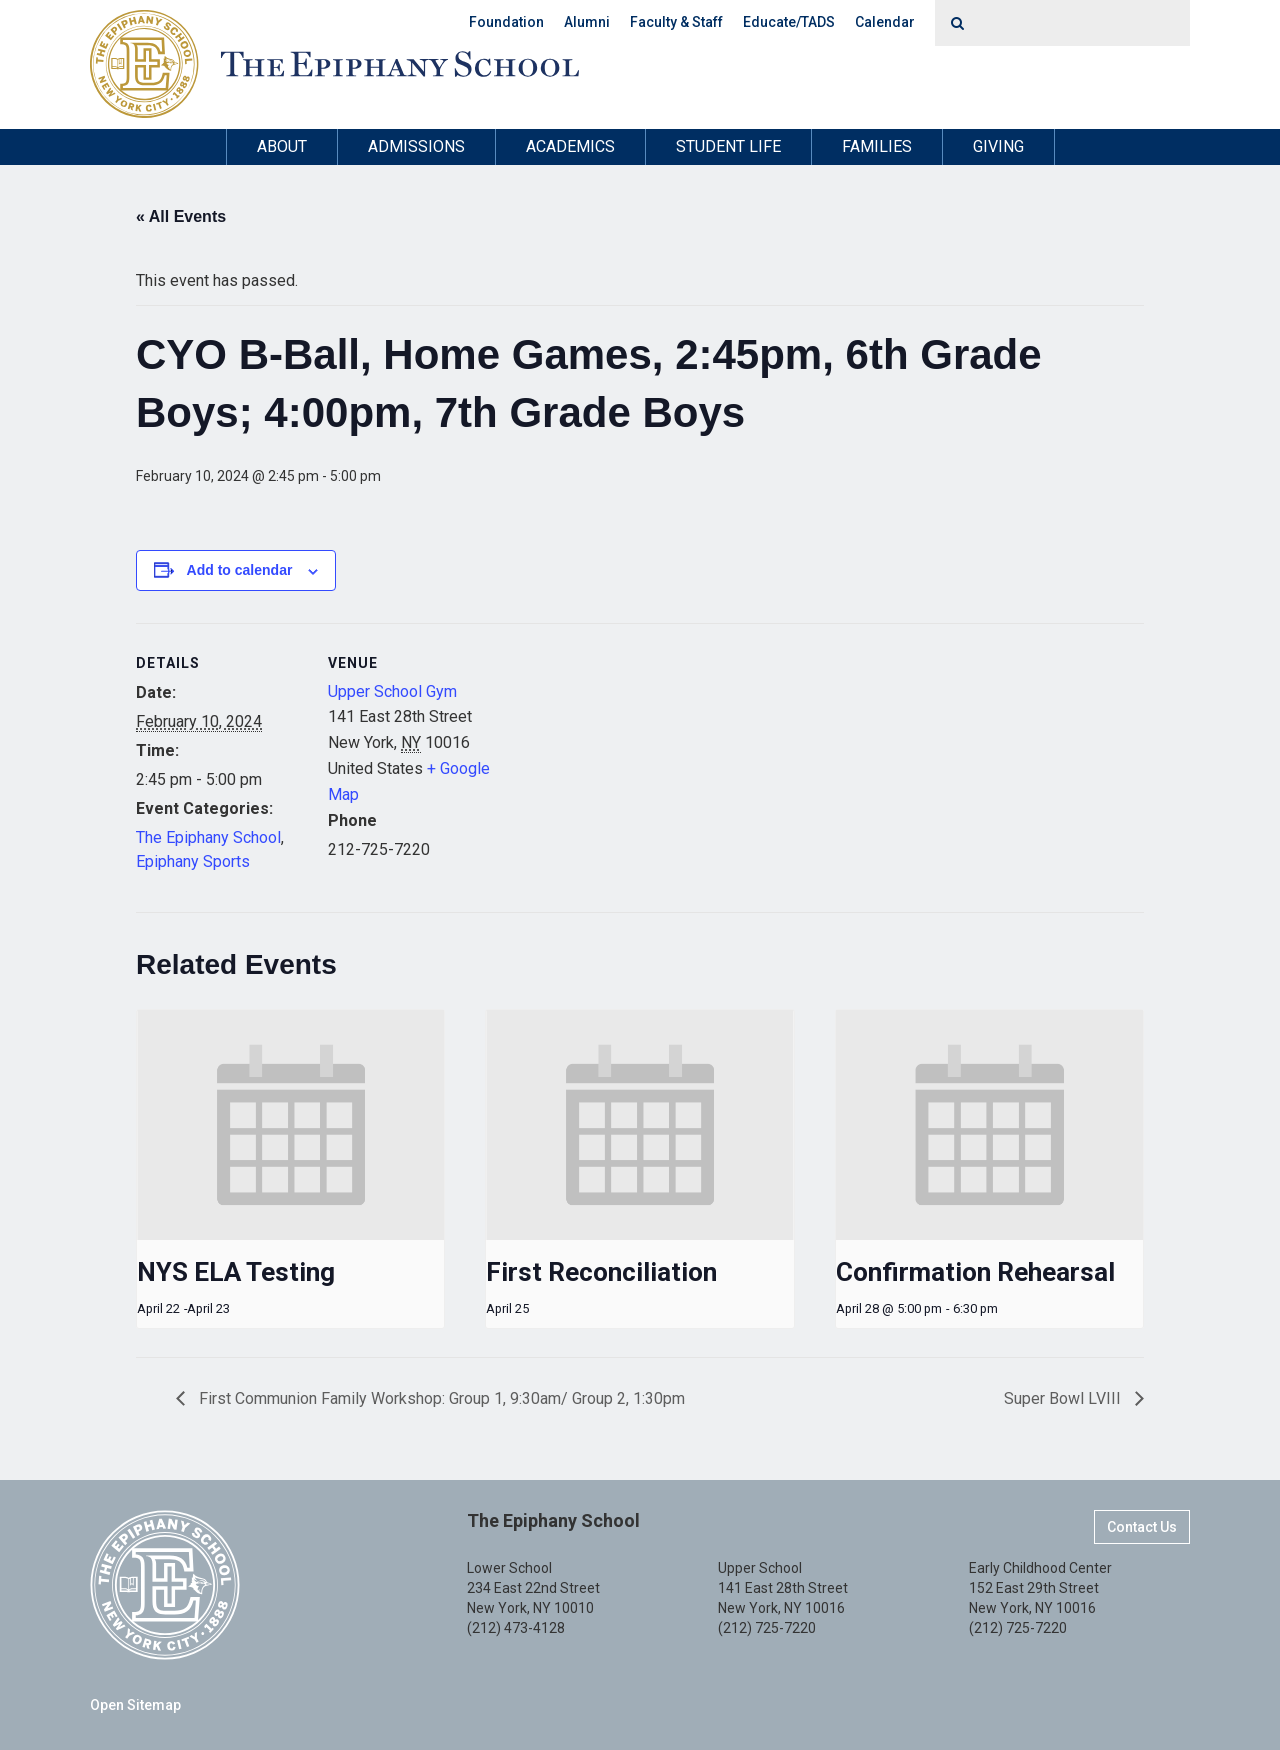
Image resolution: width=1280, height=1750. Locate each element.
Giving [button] (998, 146)
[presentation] (290, 1125)
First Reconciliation (601, 1272)
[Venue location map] (625, 761)
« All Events (181, 216)
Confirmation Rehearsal (975, 1272)
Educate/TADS (789, 22)
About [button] (282, 146)
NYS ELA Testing (236, 1272)
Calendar (885, 22)
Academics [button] (570, 146)
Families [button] (877, 146)
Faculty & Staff (676, 22)
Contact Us (1142, 1527)
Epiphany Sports (193, 861)
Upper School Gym (392, 691)
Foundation (506, 22)
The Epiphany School (208, 837)
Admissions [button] (416, 146)
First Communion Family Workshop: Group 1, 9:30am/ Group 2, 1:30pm (440, 1398)
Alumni (587, 22)
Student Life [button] (728, 146)
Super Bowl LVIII (1064, 1398)
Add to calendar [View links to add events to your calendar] (240, 570)
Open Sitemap (135, 1705)
